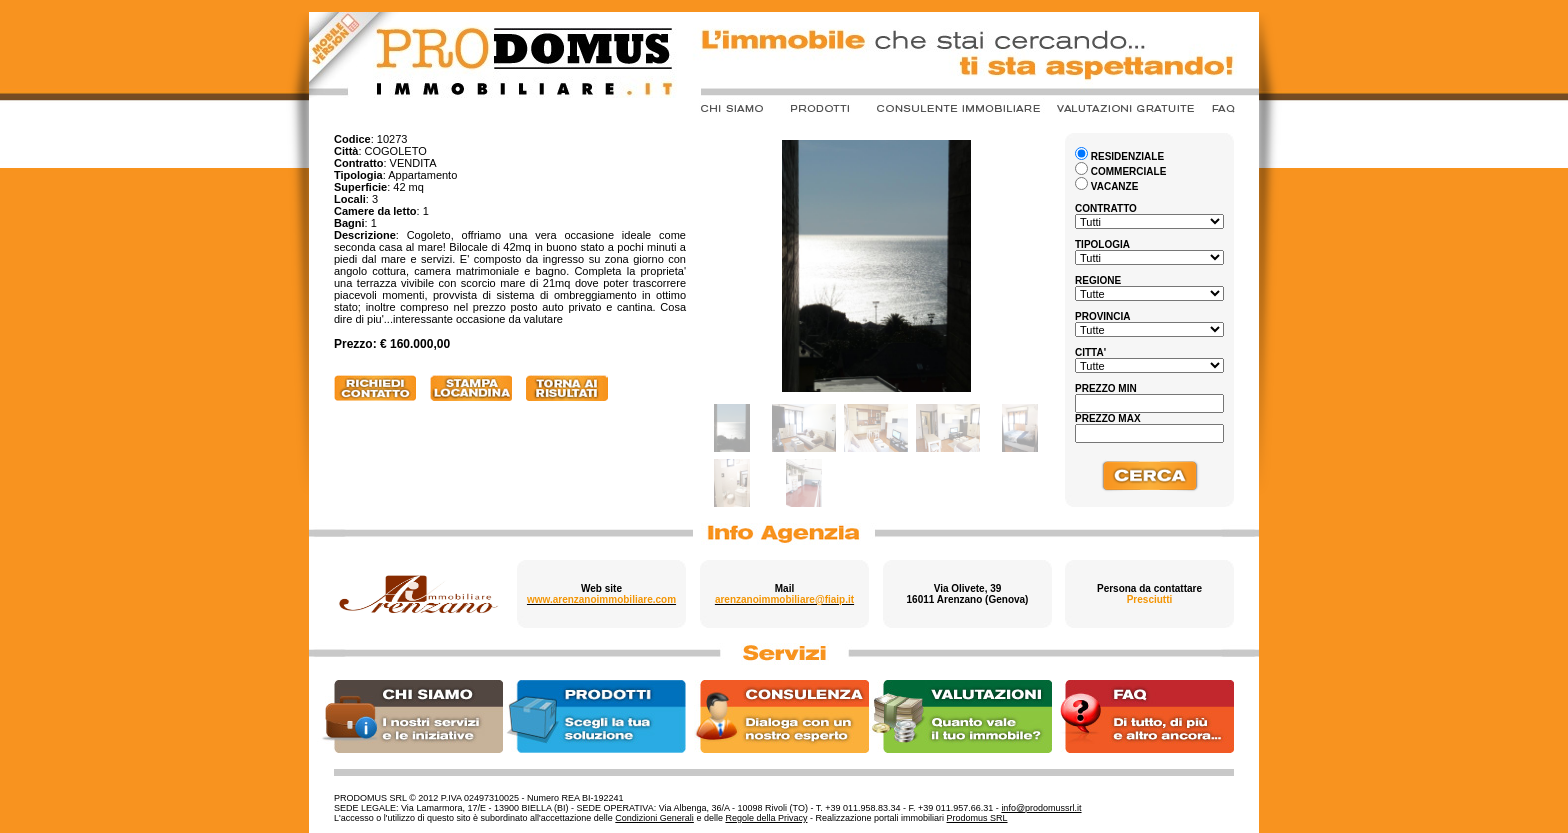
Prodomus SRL (977, 818)
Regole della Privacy (766, 818)
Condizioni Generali (654, 818)
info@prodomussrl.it (1041, 808)
